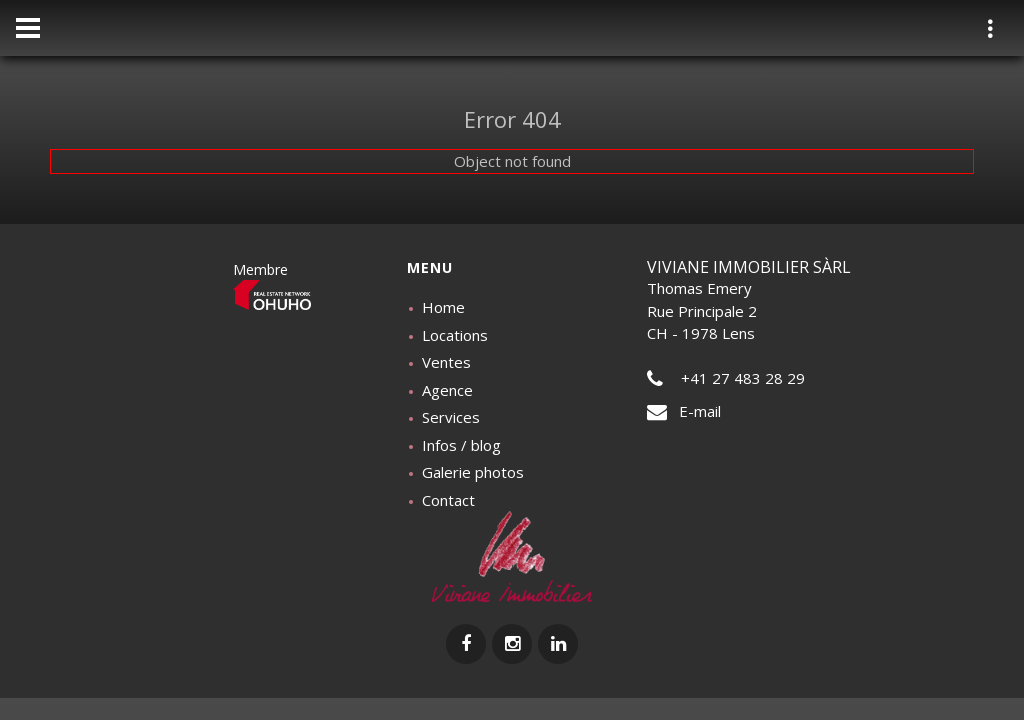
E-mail (684, 411)
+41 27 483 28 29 (726, 378)
